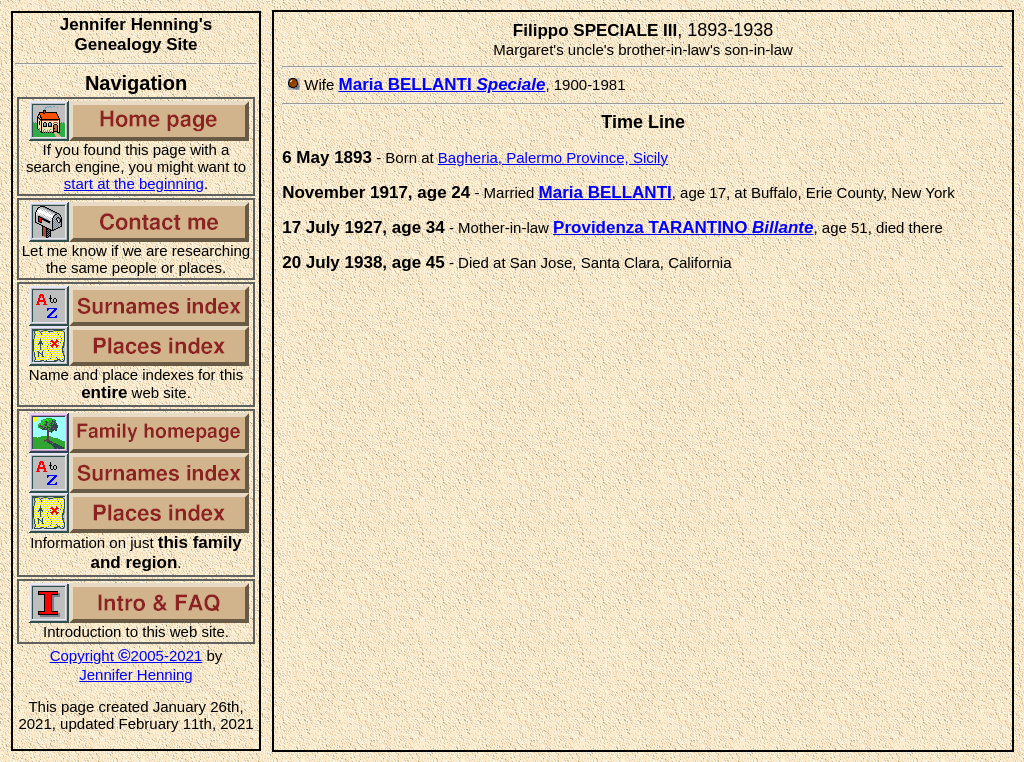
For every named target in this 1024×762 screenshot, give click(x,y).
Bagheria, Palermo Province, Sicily (553, 157)
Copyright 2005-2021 (126, 655)
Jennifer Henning (135, 674)
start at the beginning (134, 183)
